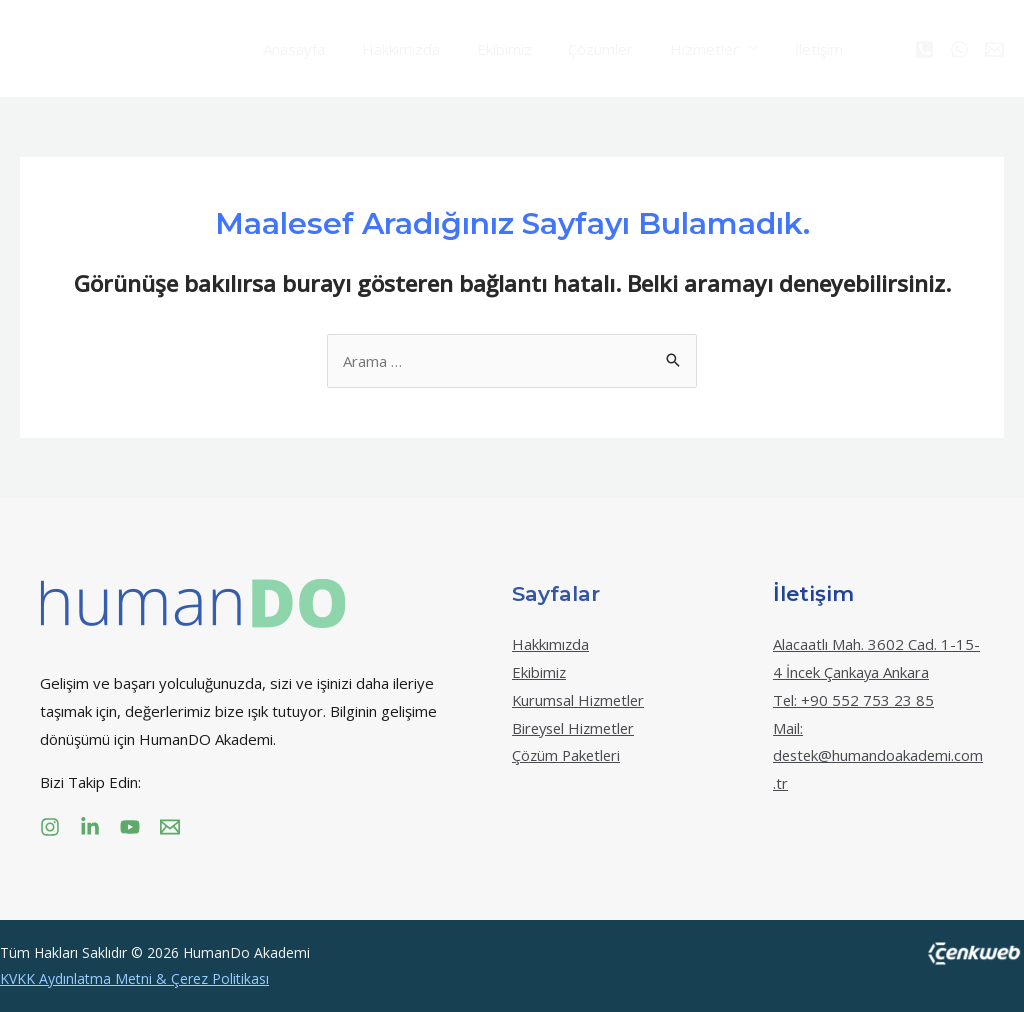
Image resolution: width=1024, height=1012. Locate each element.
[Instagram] (50, 827)
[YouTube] (130, 827)
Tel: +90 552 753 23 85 (854, 700)
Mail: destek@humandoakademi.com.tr (873, 756)
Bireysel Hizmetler (576, 728)
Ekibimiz (487, 49)
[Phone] (924, 49)
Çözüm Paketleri (568, 755)
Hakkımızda (391, 49)
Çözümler (577, 49)
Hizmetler (674, 49)
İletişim (782, 49)
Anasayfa (291, 49)
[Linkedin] (90, 827)
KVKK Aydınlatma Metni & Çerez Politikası (134, 978)
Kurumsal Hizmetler (580, 700)
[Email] (994, 49)
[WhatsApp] (959, 49)
